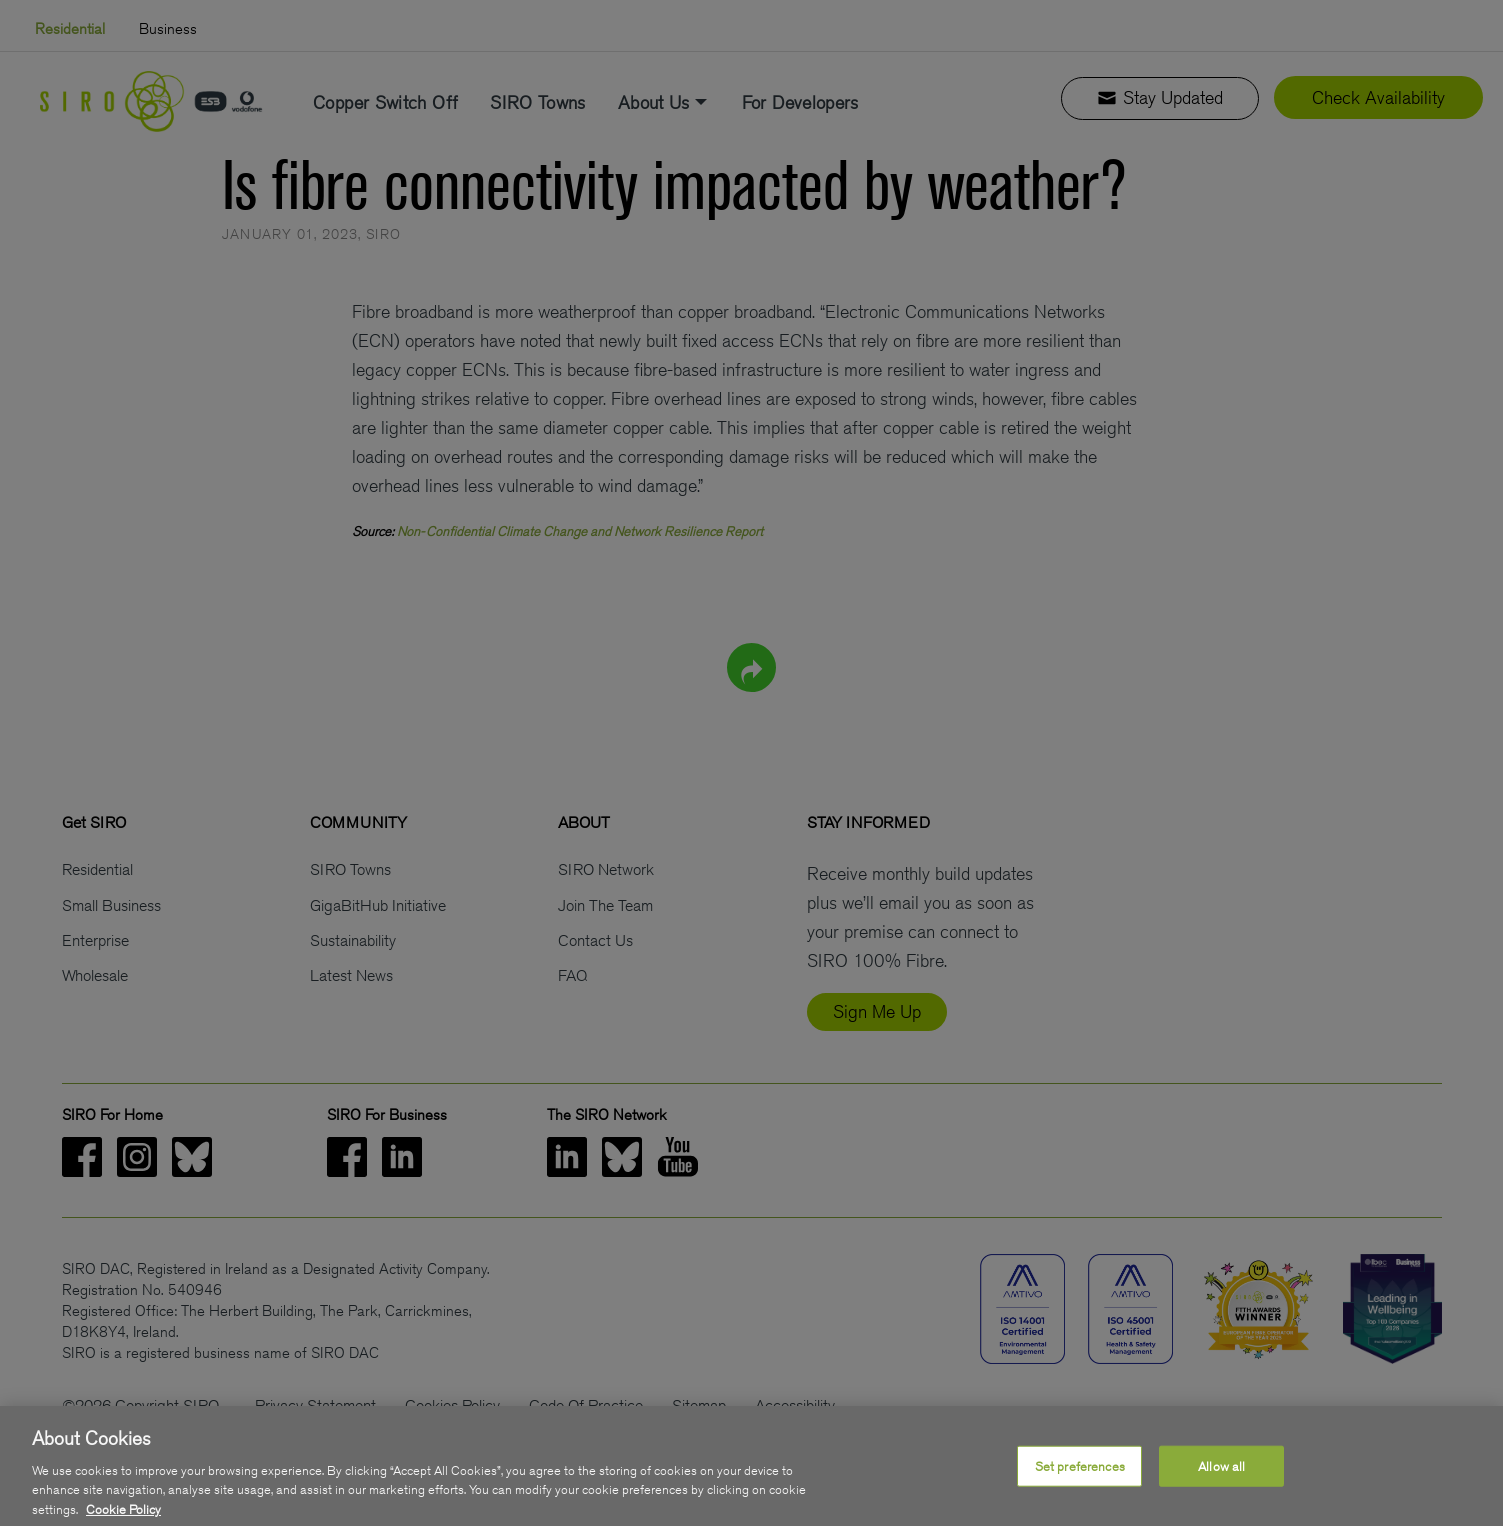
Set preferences (1080, 1482)
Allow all (1221, 1482)
